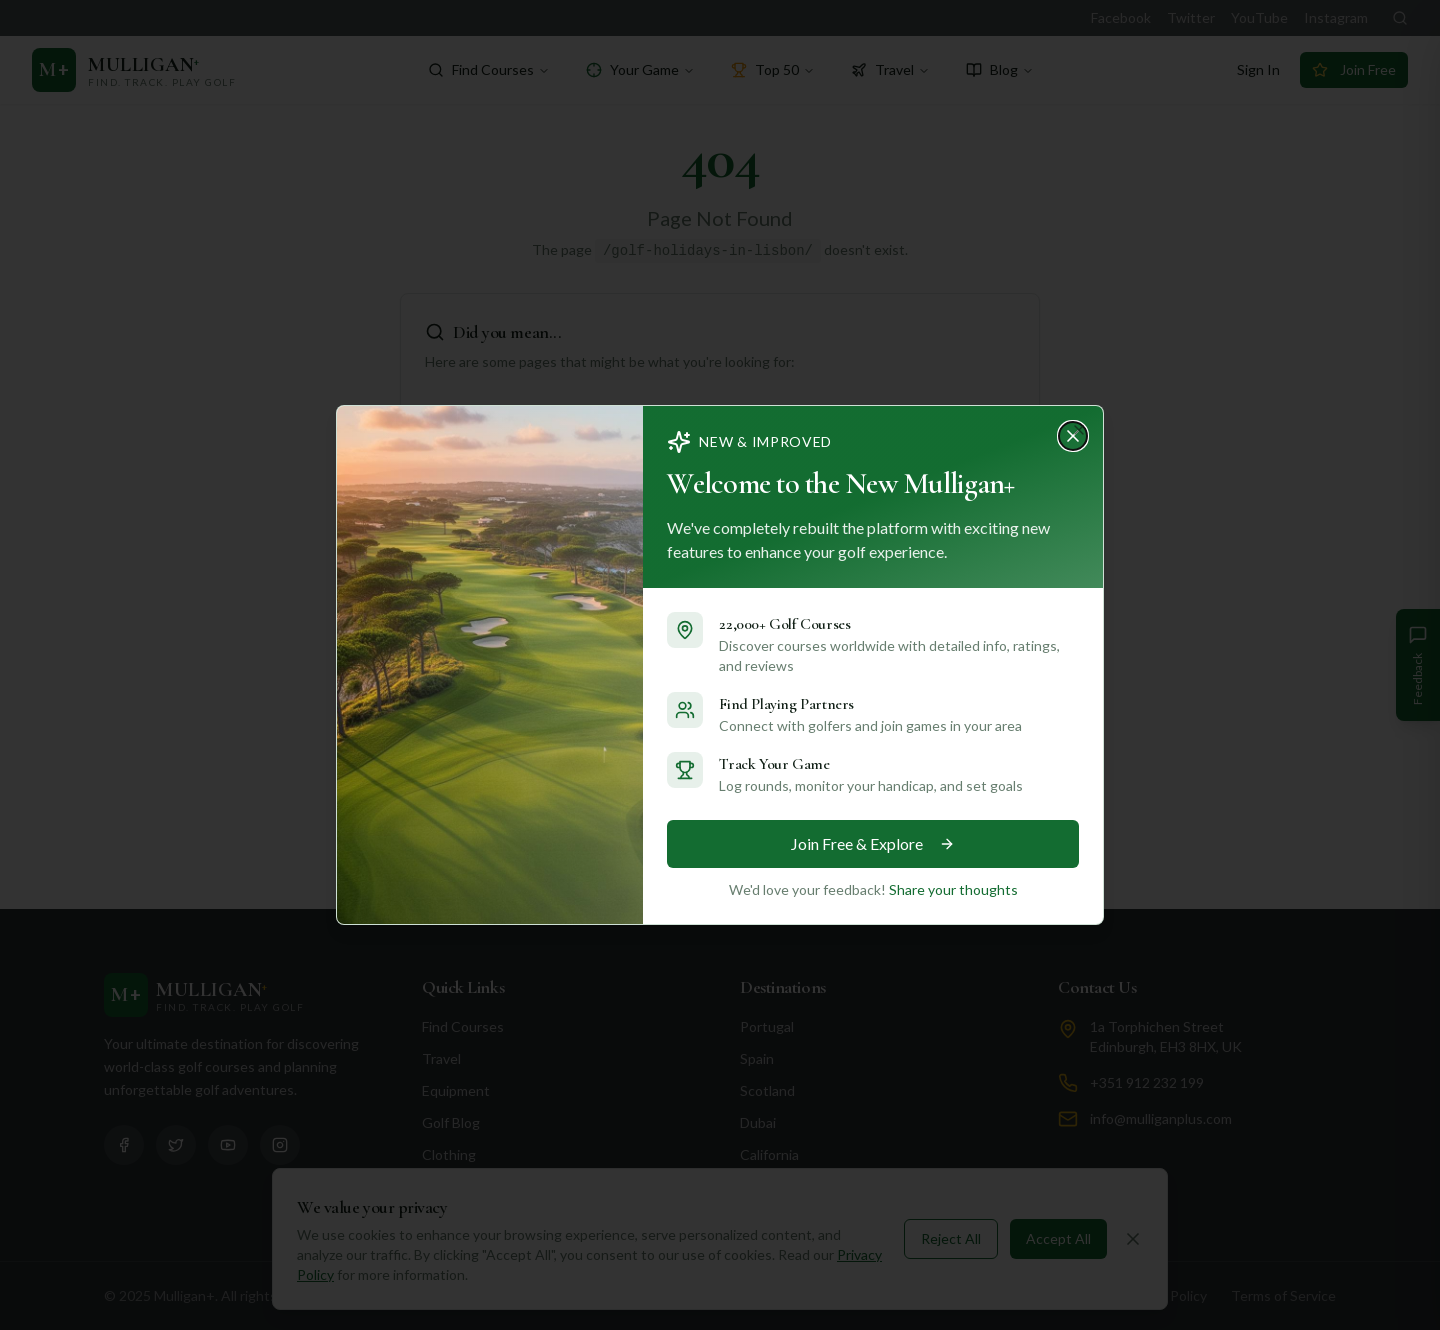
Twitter (1191, 17)
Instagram (1336, 17)
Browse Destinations (904, 824)
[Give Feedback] (1418, 665)
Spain (757, 1058)
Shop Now (454, 1186)
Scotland (767, 1090)
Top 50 (773, 69)
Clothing (449, 1154)
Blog (1000, 69)
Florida (760, 1186)
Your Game (640, 69)
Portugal (767, 1026)
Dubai (758, 1122)
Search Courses (706, 824)
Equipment (456, 1090)
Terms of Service (1283, 1295)
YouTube (1259, 17)
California (769, 1154)
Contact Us (1097, 987)
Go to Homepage (522, 824)
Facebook (1121, 17)
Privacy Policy (1164, 1295)
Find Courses (489, 69)
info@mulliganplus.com (1161, 1118)
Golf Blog (451, 1122)
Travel (890, 69)
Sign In (1258, 69)
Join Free (1354, 69)
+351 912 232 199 (1147, 1082)
